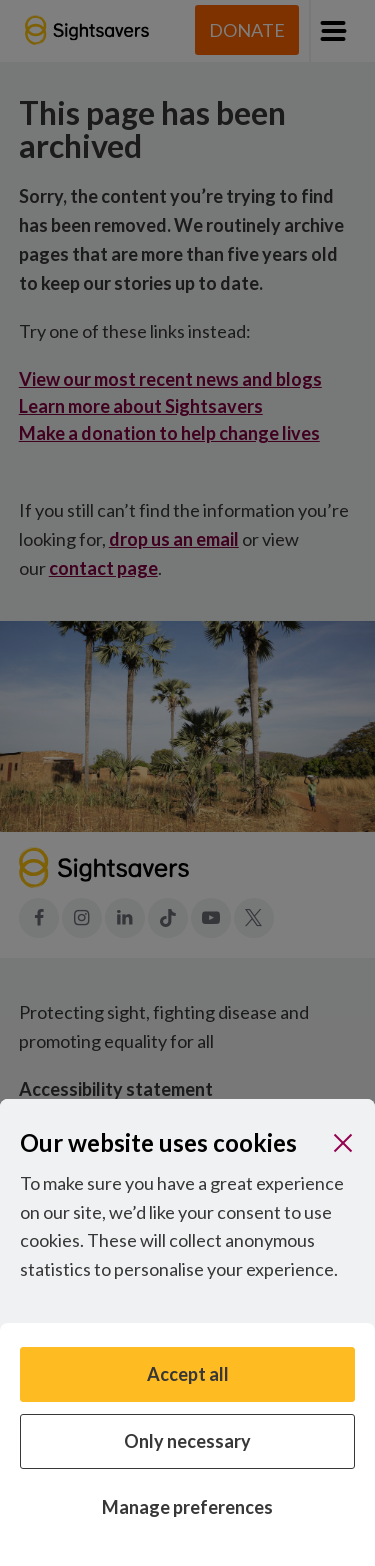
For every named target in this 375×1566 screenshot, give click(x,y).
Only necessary (187, 1441)
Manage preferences (187, 1507)
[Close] (343, 1143)
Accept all (188, 1374)
